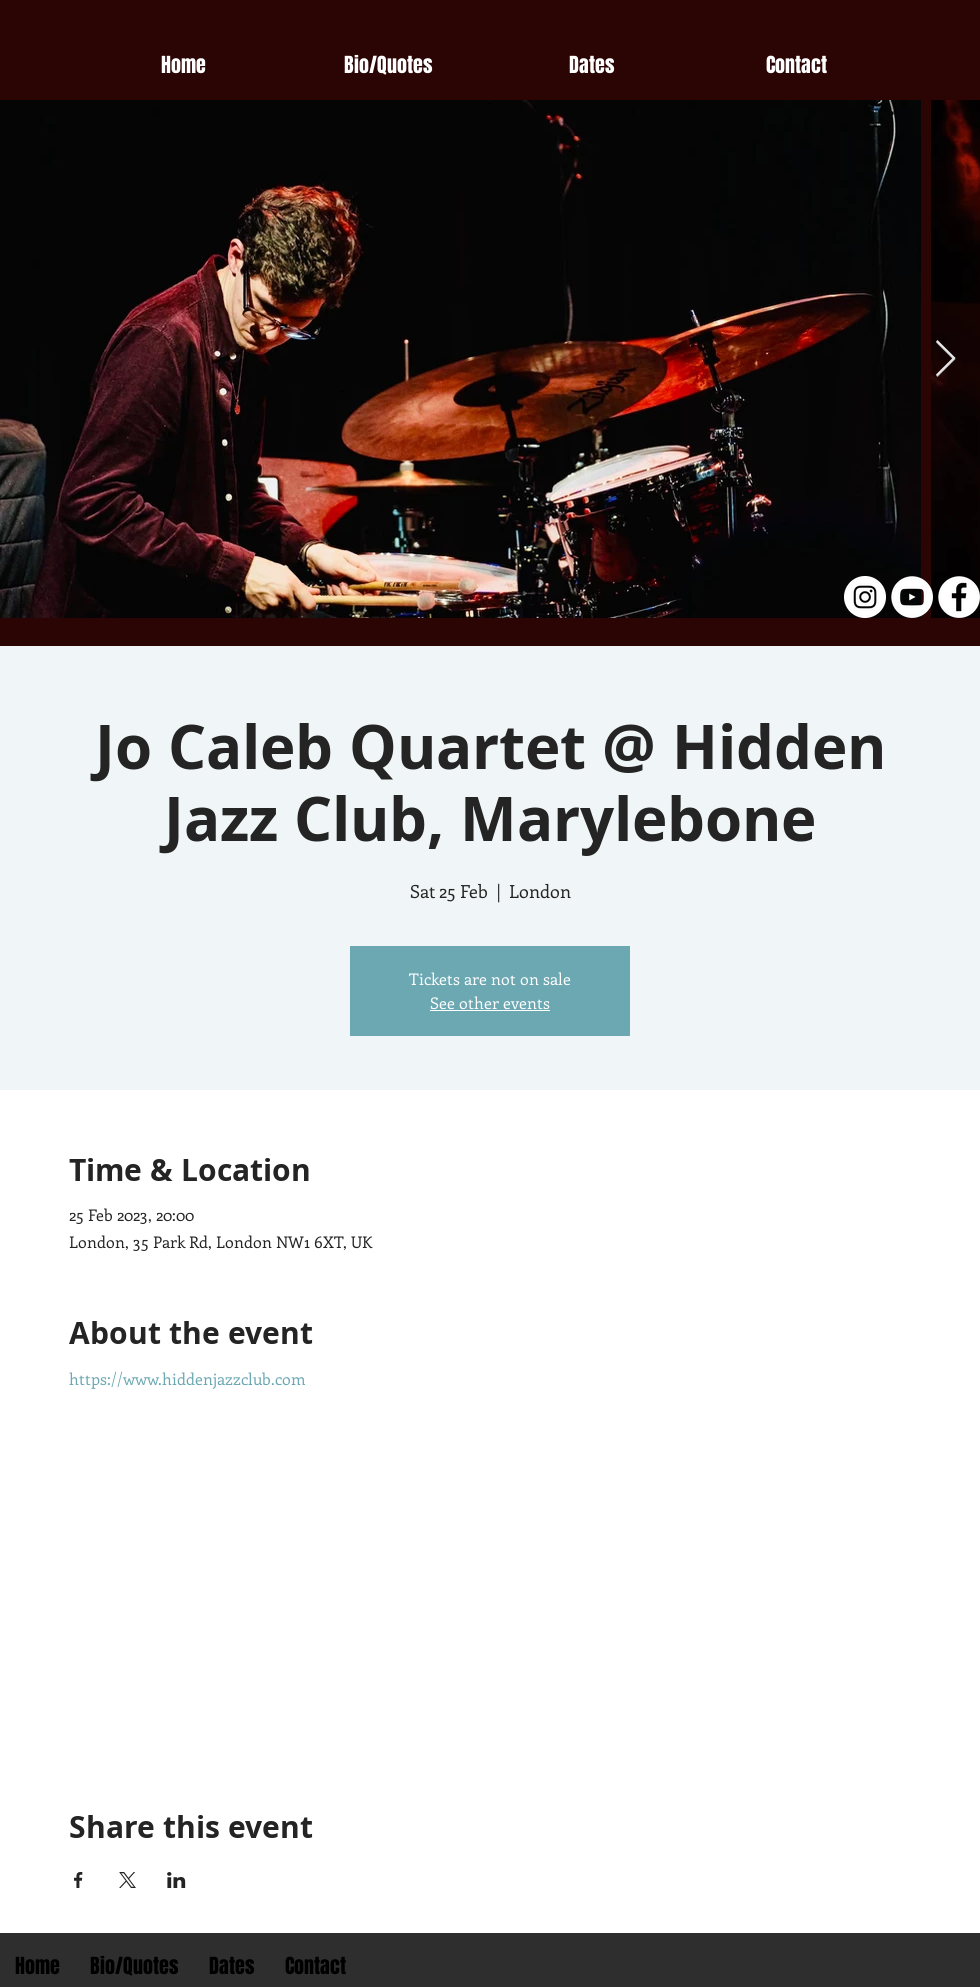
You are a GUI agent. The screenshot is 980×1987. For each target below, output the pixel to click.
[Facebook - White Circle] (959, 597)
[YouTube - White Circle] (912, 597)
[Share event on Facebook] (78, 1880)
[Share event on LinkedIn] (176, 1880)
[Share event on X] (127, 1880)
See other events (490, 1002)
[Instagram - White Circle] (865, 597)
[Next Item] (945, 359)
